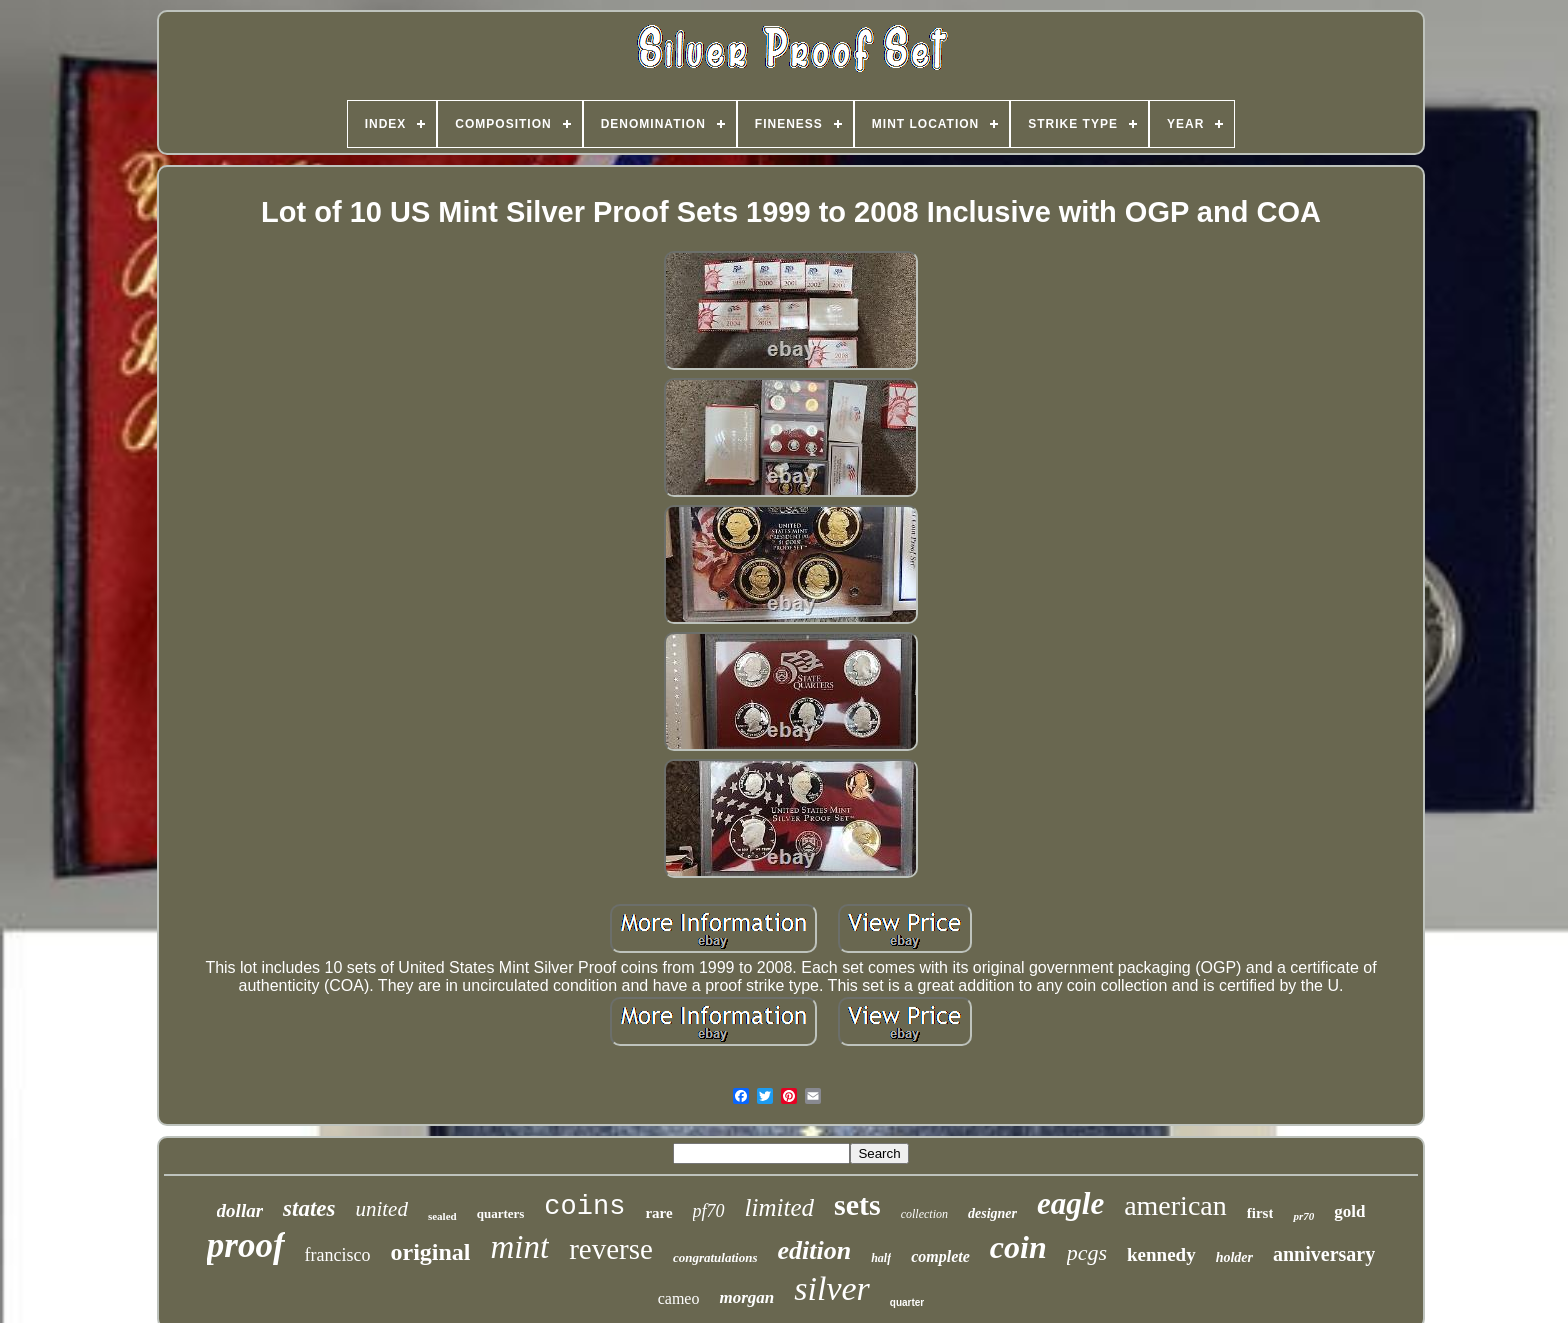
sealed (442, 1216)
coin (1018, 1247)
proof (246, 1245)
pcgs (1087, 1252)
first (1260, 1213)
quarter (907, 1302)
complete (940, 1256)
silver (832, 1288)
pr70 (1303, 1216)
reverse (611, 1249)
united (381, 1209)
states (309, 1208)
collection (924, 1214)
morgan (746, 1297)
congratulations (715, 1257)
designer (992, 1213)
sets (857, 1204)
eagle (1070, 1203)
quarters (501, 1213)
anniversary (1324, 1254)
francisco (338, 1255)
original (431, 1252)
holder (1234, 1257)
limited (779, 1207)
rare (658, 1213)
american (1175, 1205)
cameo (679, 1298)
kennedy (1161, 1254)
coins (584, 1207)
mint (520, 1247)
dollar (240, 1210)
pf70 (709, 1211)
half (881, 1258)
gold (1349, 1211)
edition (814, 1250)
